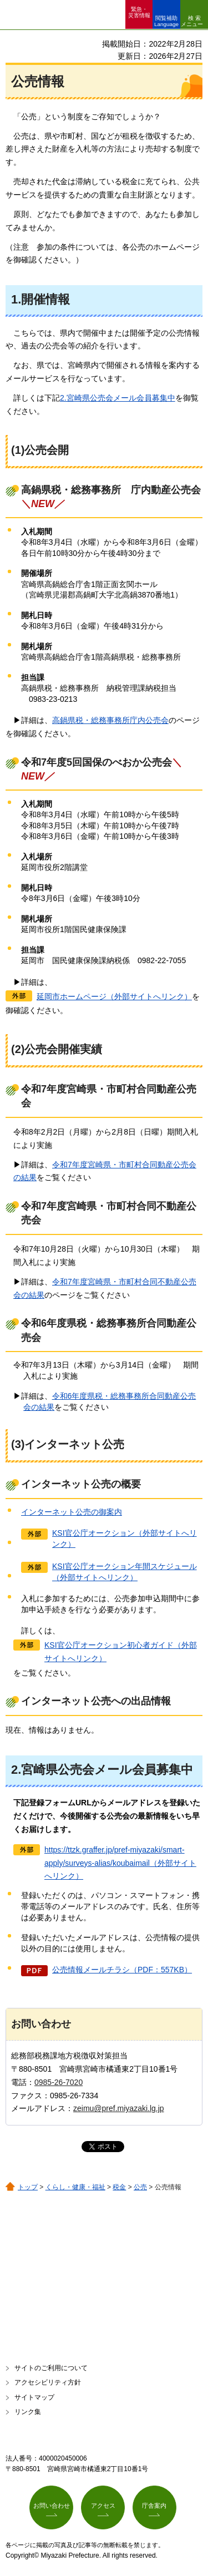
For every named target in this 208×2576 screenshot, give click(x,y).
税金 (119, 2187)
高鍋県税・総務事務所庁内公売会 (110, 720)
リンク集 (27, 2412)
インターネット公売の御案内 (71, 1511)
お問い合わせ (51, 2505)
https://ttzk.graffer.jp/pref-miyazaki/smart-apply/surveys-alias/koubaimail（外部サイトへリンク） (120, 1863)
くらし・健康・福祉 (75, 2187)
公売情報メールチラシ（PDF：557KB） (122, 1969)
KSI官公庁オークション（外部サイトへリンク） (124, 1538)
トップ (28, 2187)
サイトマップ (34, 2397)
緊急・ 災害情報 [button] (139, 12)
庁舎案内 (154, 2505)
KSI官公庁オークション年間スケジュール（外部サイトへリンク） (124, 1572)
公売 (140, 2187)
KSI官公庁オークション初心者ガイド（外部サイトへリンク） (120, 1652)
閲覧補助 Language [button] (166, 21)
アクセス (103, 2505)
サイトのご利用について (51, 2368)
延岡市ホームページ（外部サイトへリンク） (114, 996)
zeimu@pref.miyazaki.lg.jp (118, 2108)
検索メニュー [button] (192, 21)
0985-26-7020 (58, 2082)
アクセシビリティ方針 (47, 2382)
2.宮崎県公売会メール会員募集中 (117, 397)
